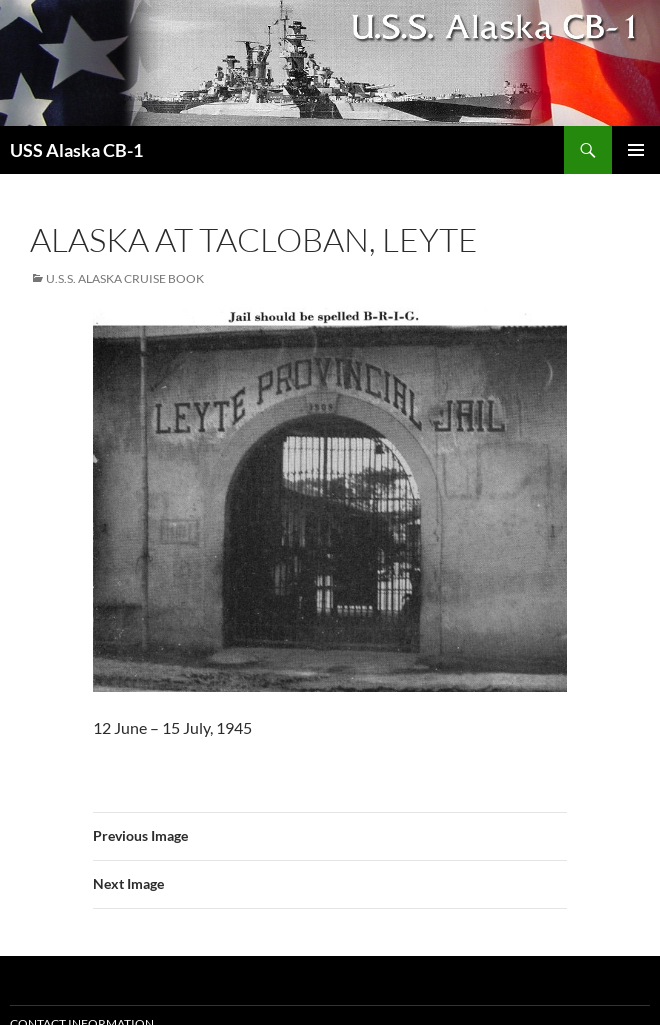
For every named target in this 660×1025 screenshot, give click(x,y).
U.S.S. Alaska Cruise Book (125, 278)
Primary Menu (636, 150)
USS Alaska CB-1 (76, 150)
